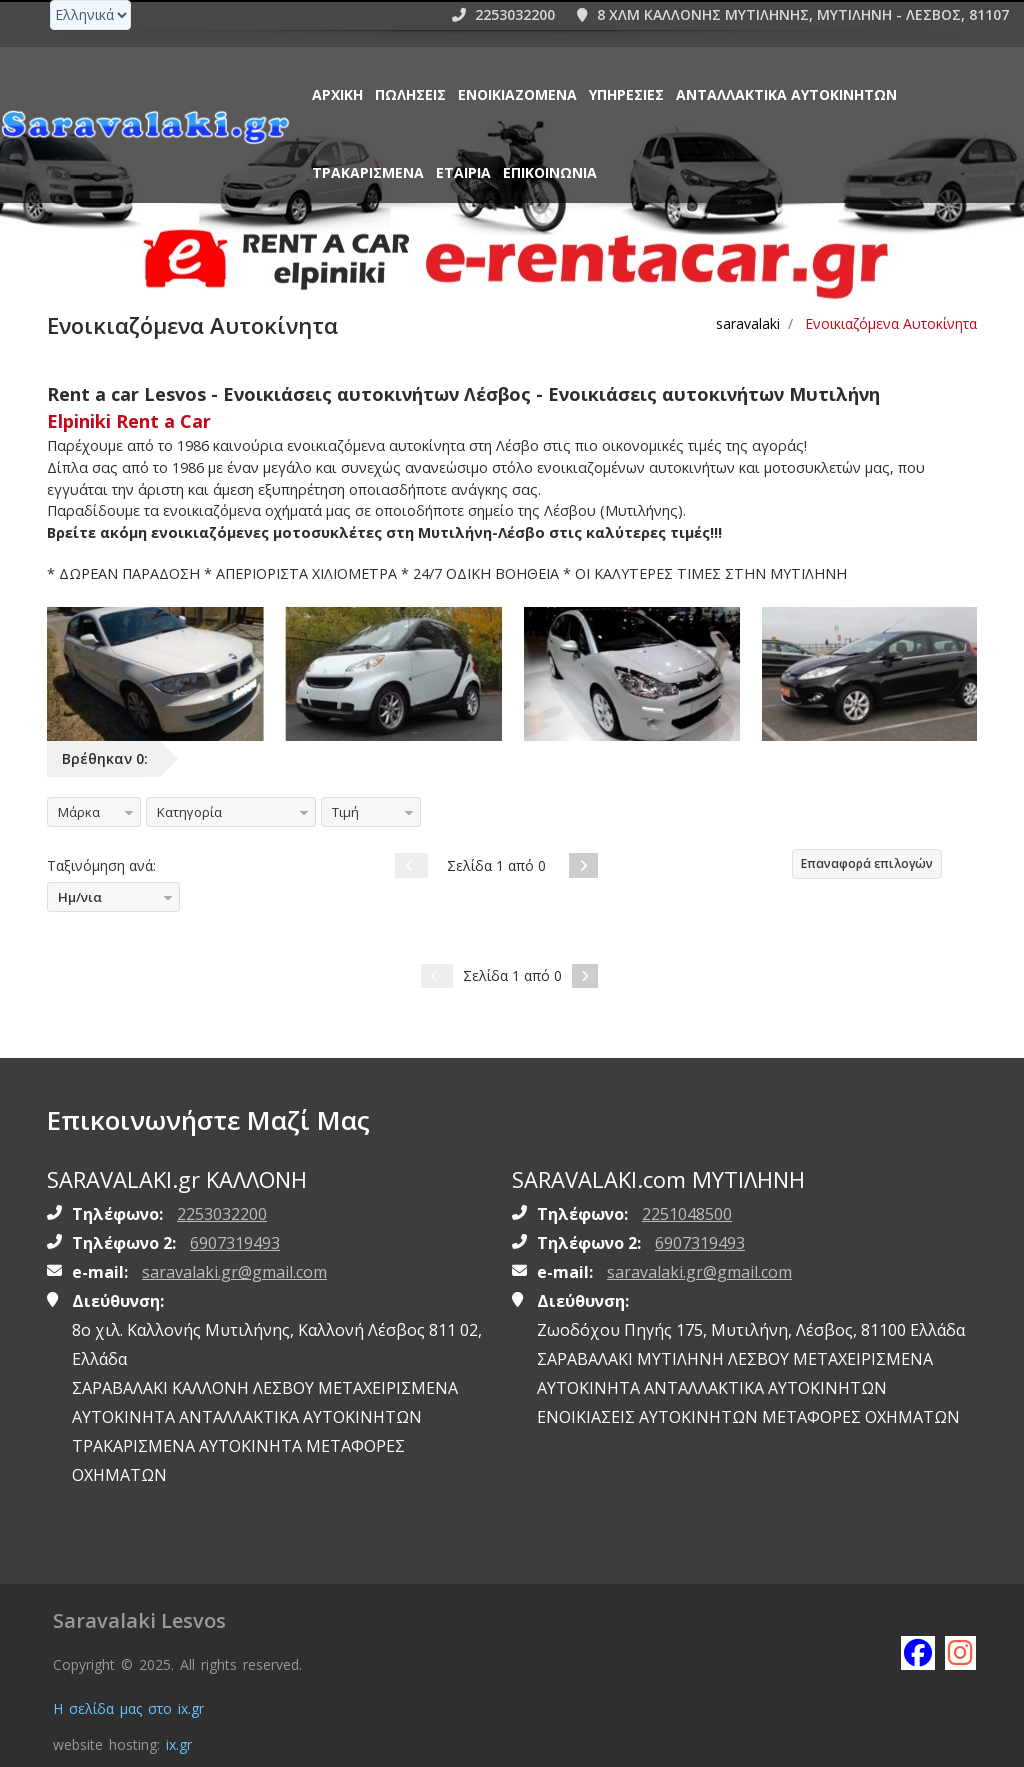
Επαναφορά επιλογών (867, 863)
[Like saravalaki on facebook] (917, 1652)
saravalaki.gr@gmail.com (234, 1272)
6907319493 (235, 1243)
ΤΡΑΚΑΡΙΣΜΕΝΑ (368, 172)
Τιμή (345, 812)
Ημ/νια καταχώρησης (93, 900)
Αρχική (337, 94)
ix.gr (179, 1744)
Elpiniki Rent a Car (129, 421)
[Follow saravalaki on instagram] (961, 1652)
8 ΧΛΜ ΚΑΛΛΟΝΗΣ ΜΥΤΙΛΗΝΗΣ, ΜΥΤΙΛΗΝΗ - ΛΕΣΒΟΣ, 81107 (793, 14)
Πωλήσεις (410, 94)
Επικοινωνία (550, 172)
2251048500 (687, 1214)
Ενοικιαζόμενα (517, 94)
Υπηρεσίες (626, 94)
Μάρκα (79, 812)
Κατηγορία (189, 812)
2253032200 (503, 14)
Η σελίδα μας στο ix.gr (128, 1708)
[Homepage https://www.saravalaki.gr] (145, 126)
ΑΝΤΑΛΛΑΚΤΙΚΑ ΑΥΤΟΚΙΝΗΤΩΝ (786, 94)
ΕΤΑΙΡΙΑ (463, 172)
